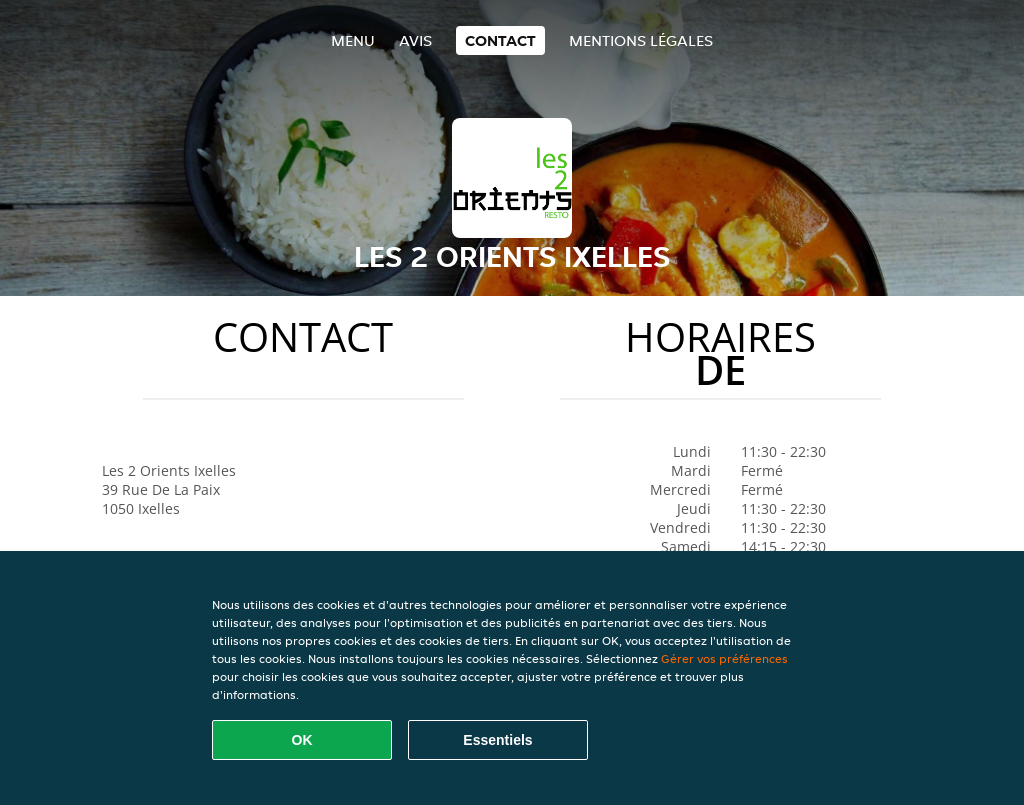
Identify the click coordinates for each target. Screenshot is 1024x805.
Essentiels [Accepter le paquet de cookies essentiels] (497, 740)
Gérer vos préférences (724, 658)
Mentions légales (641, 40)
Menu (353, 40)
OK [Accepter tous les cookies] (302, 740)
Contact (500, 40)
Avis (415, 40)
